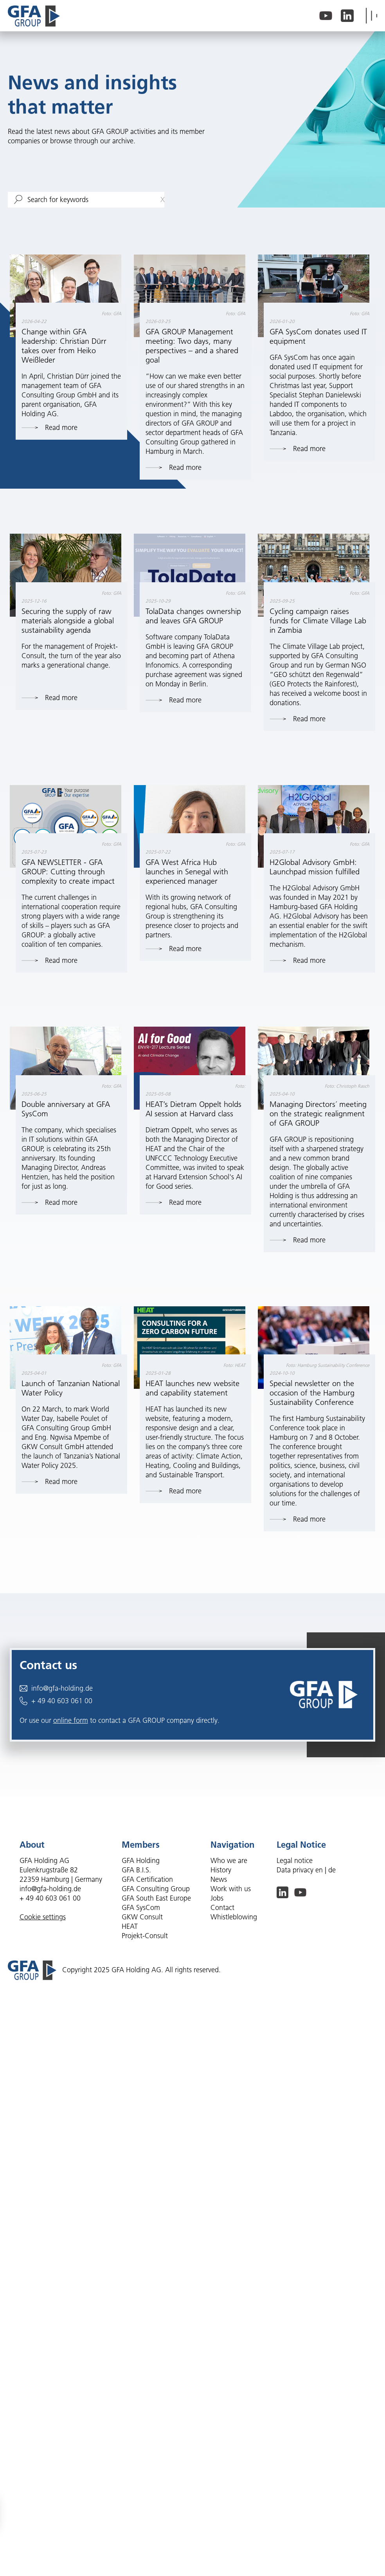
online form (70, 1720)
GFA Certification (147, 1879)
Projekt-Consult (145, 1936)
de (332, 1870)
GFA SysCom (141, 1907)
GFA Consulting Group (156, 1889)
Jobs (216, 1898)
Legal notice (295, 1860)
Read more (49, 427)
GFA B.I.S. (136, 1870)
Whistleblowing (233, 1917)
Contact (222, 1907)
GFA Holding (141, 1860)
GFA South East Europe (156, 1898)
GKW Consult (142, 1917)
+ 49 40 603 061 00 (56, 1701)
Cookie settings (43, 1917)
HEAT (130, 1926)
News (218, 1879)
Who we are (228, 1860)
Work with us (230, 1889)
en (319, 1870)
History (220, 1870)
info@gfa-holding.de (56, 1688)
